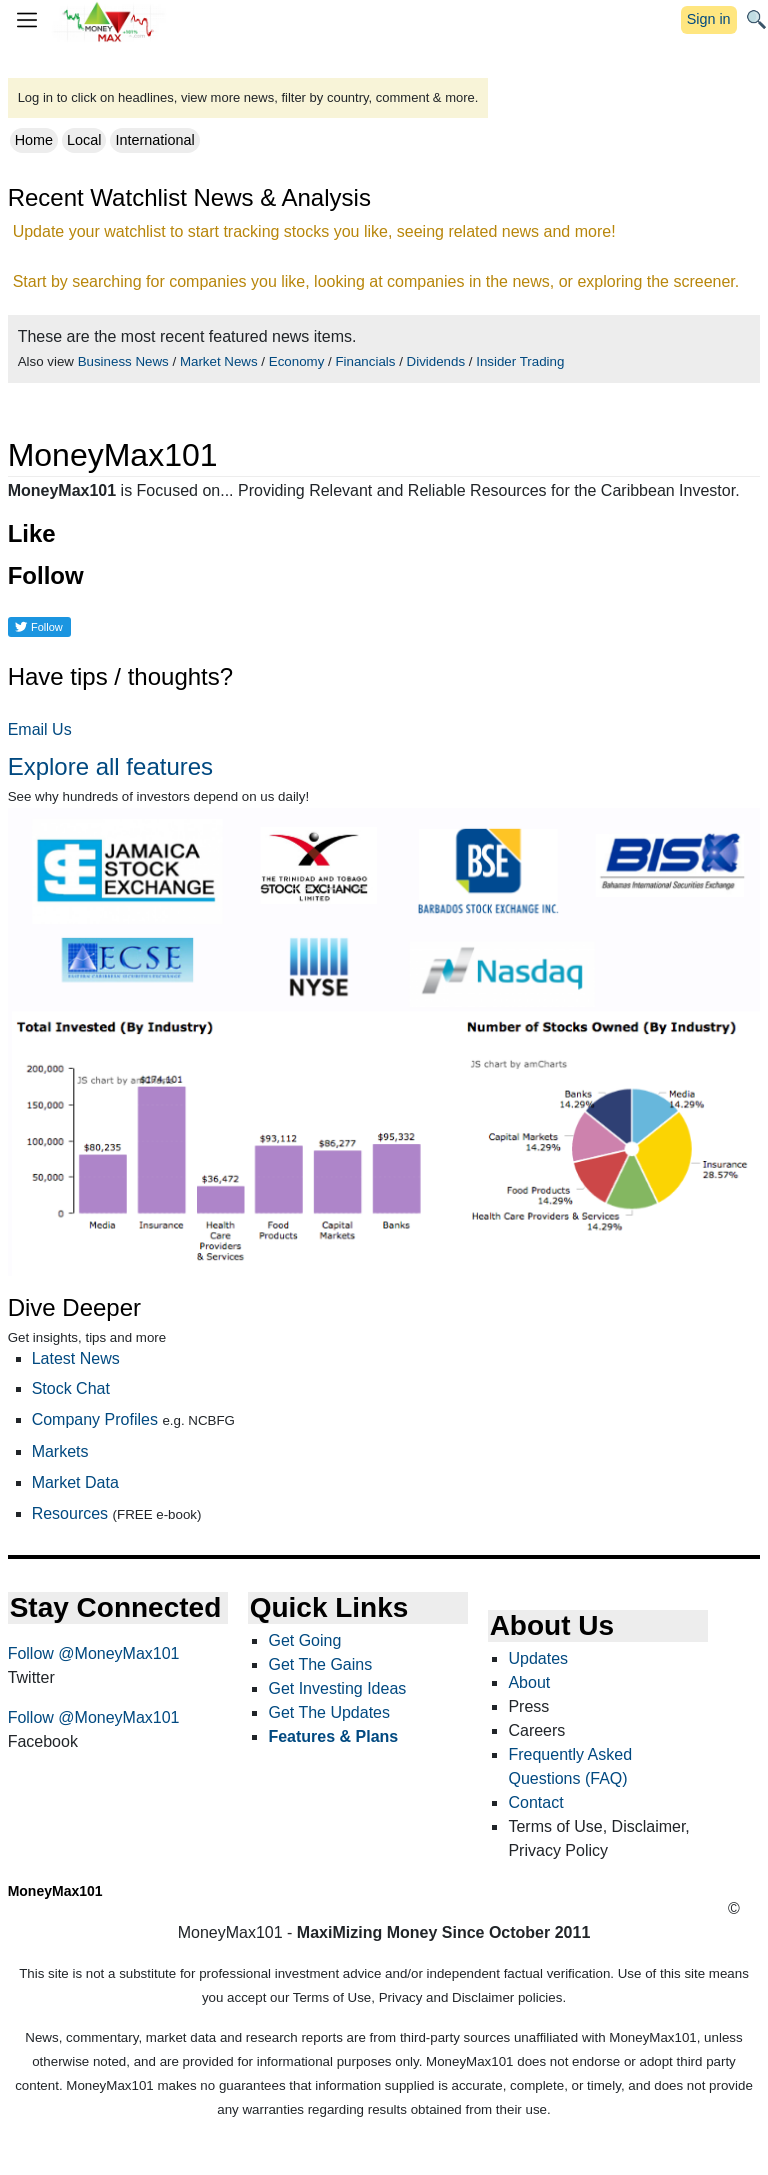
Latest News (76, 1358)
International (154, 140)
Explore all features (110, 766)
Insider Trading (520, 361)
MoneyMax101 (55, 1891)
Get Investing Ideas (337, 1688)
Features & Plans (333, 1736)
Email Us (40, 729)
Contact (535, 1802)
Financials (365, 361)
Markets (60, 1451)
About (529, 1682)
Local (84, 140)
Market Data (75, 1482)
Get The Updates (329, 1712)
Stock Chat (71, 1388)
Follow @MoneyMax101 (94, 1653)
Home (34, 140)
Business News (123, 361)
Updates (538, 1658)
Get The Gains (320, 1664)
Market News (219, 361)
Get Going (304, 1640)
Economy (297, 361)
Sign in (709, 19)
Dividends (436, 361)
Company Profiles (95, 1419)
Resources (70, 1513)
